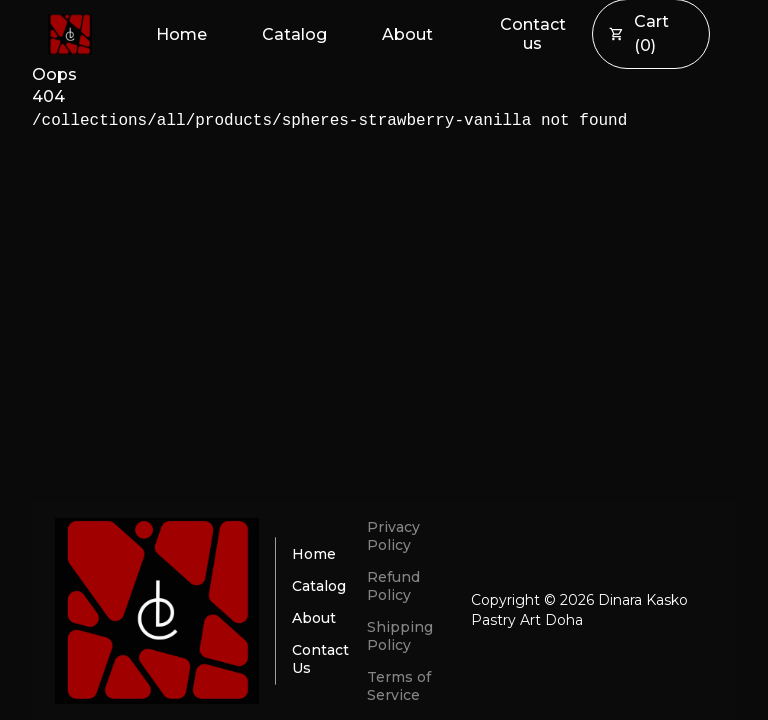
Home (181, 34)
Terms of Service (399, 686)
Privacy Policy (393, 536)
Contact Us (320, 659)
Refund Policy (393, 586)
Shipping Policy (400, 636)
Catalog (294, 34)
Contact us (533, 34)
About (407, 34)
